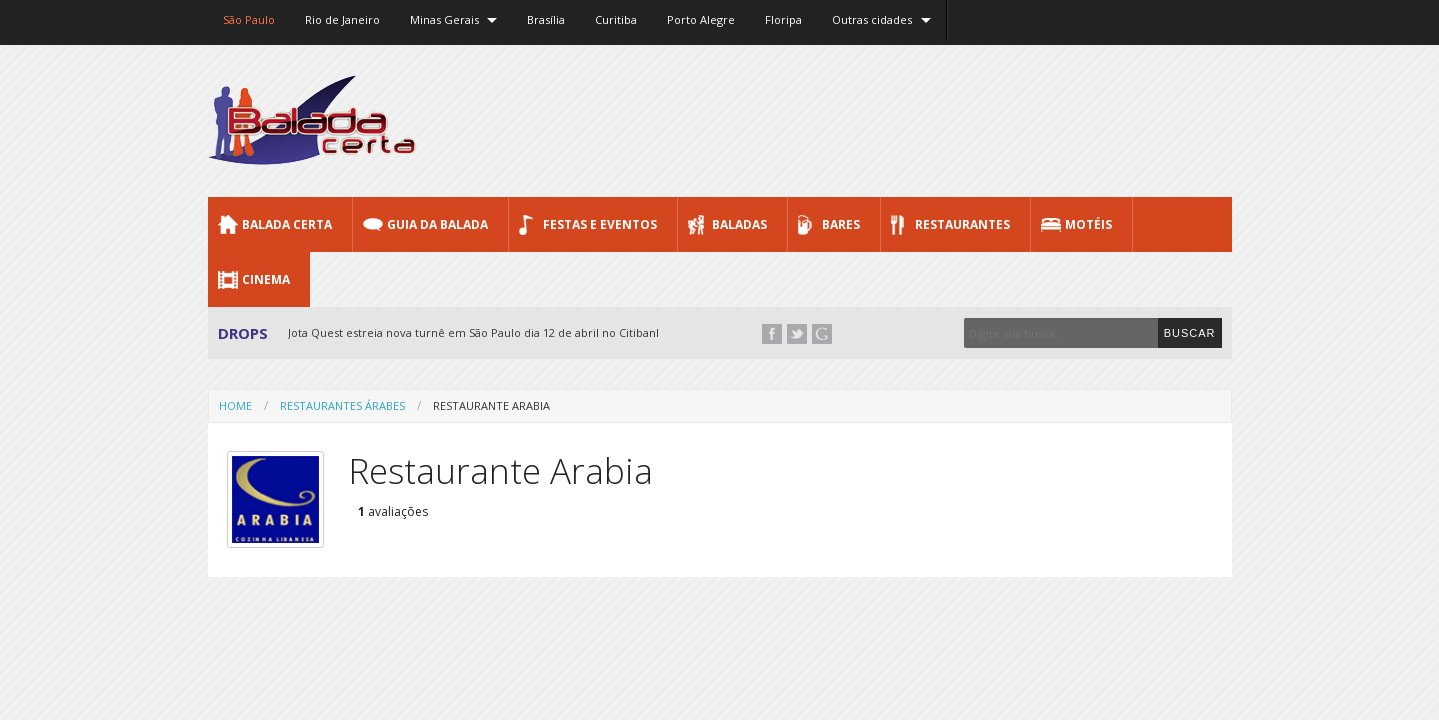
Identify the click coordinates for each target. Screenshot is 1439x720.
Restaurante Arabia (491, 405)
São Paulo (249, 19)
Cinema (266, 279)
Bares (841, 224)
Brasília (546, 19)
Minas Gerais (444, 19)
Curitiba (616, 19)
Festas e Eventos (600, 224)
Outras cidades (872, 19)
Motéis (1088, 224)
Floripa (783, 19)
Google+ (822, 334)
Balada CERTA (287, 224)
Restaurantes (962, 224)
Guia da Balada (437, 224)
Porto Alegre (701, 19)
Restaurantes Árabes (342, 405)
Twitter (797, 334)
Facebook (772, 334)
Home (235, 405)
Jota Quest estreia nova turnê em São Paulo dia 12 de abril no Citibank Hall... (491, 332)
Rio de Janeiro (342, 19)
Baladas (739, 224)
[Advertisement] (868, 120)
